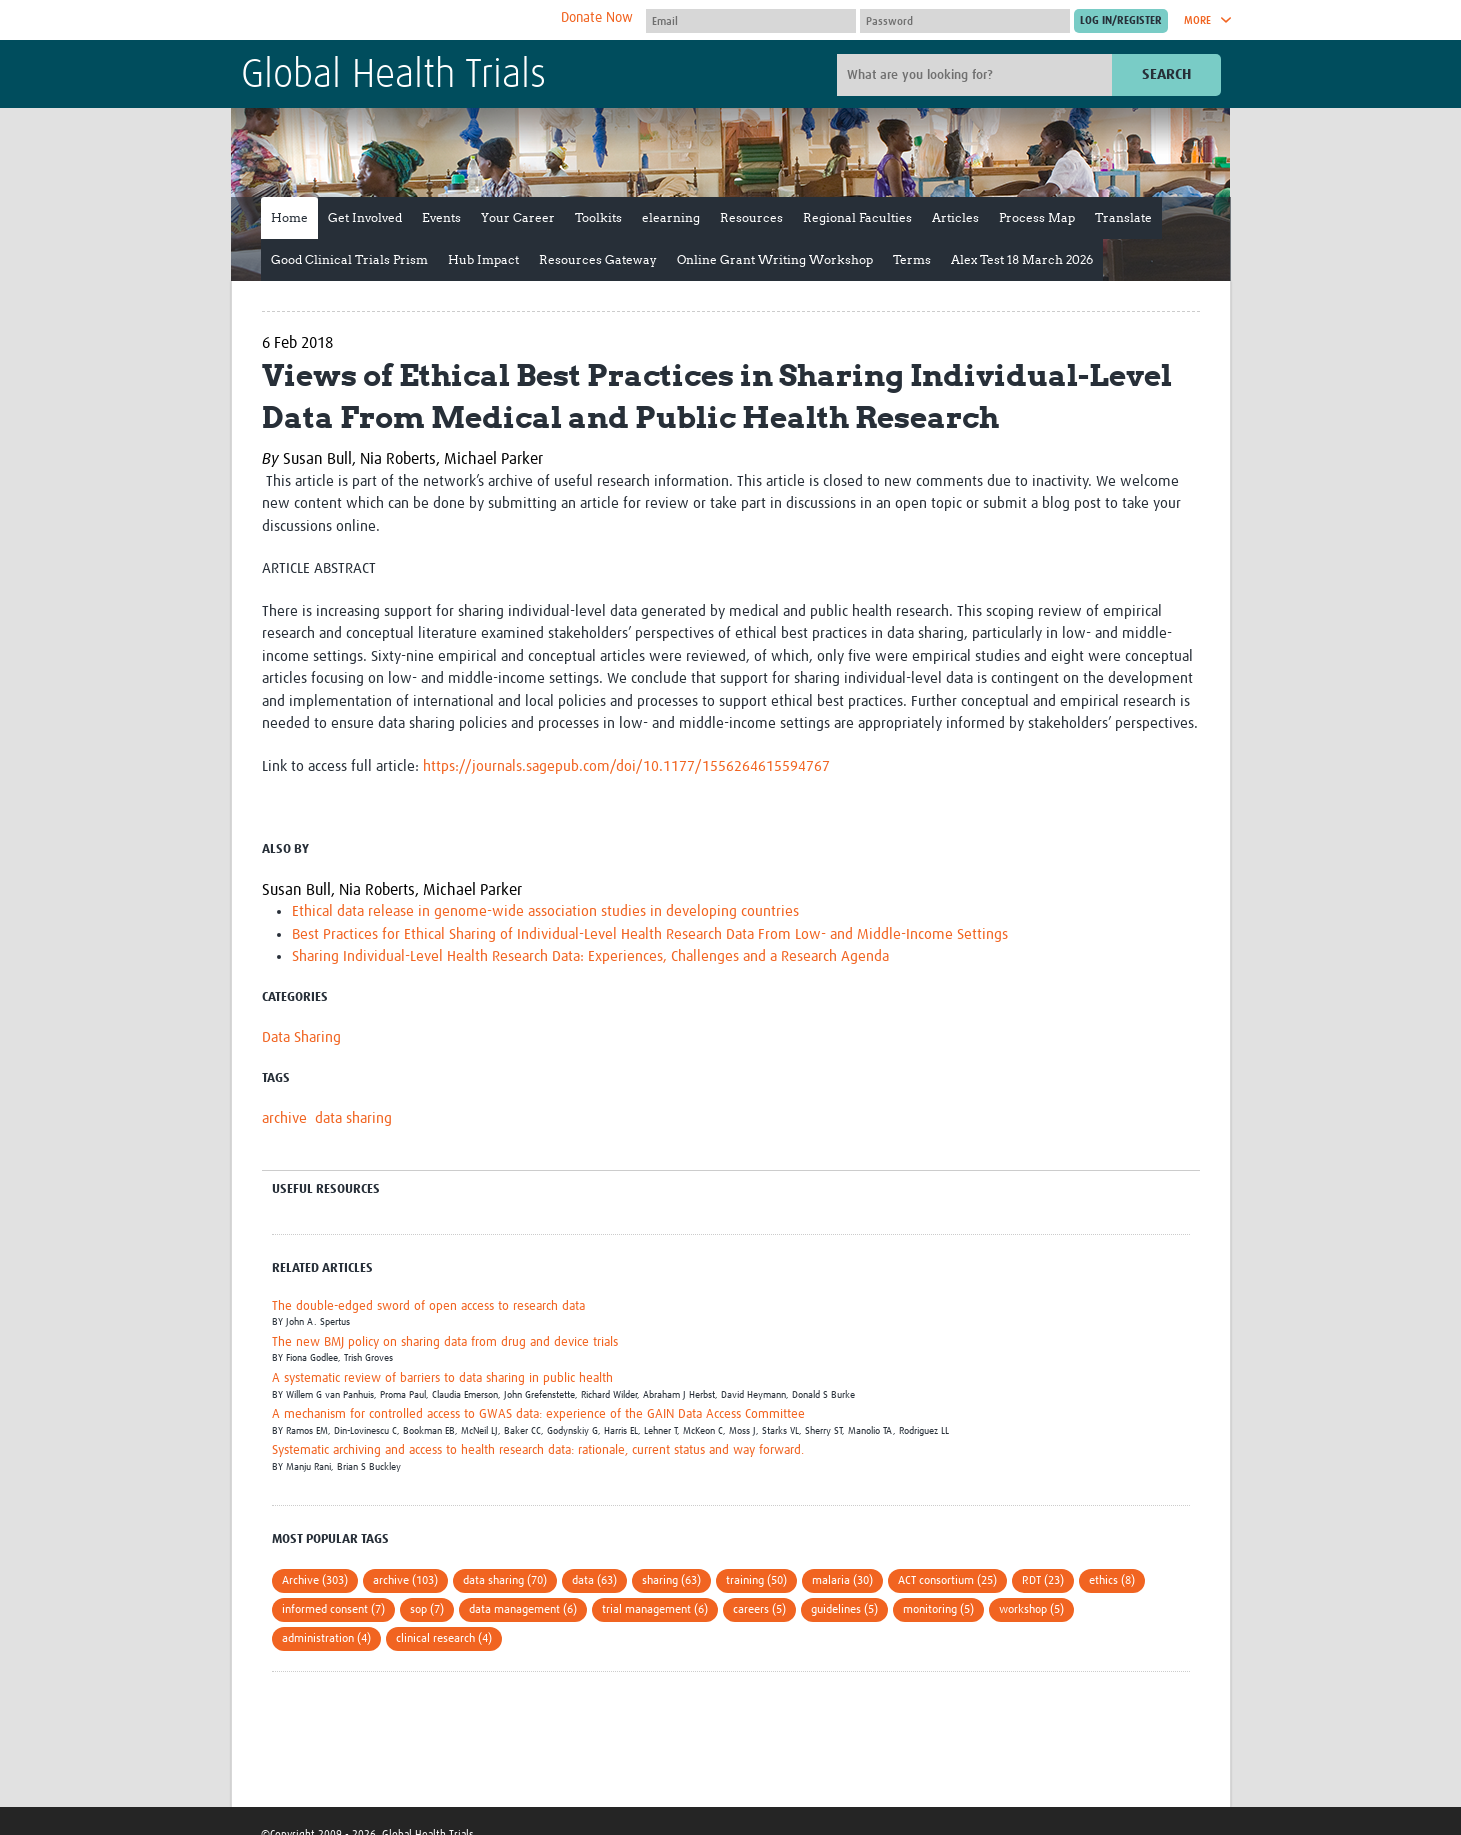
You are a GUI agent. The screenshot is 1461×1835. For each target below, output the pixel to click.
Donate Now (597, 18)
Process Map (1037, 217)
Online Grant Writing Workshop (775, 259)
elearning (671, 217)
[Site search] (977, 75)
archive (284, 1118)
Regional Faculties (857, 217)
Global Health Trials (393, 76)
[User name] (751, 21)
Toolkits (598, 217)
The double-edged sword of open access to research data (428, 1306)
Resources (751, 217)
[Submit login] (1121, 21)
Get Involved (365, 217)
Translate (1123, 217)
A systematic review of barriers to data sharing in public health (442, 1378)
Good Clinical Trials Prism (349, 259)
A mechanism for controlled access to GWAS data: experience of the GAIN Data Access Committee (538, 1414)
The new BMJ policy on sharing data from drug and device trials (445, 1342)
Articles (955, 217)
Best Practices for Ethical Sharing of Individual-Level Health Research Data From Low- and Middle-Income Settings (650, 934)
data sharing (353, 1118)
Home (289, 217)
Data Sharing (301, 1037)
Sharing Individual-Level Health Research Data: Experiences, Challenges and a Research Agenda (590, 956)
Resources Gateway (598, 259)
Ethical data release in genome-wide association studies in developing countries (545, 911)
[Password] (965, 21)
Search (1166, 74)
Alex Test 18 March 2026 (1022, 259)
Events (441, 217)
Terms (912, 259)
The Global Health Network (390, 20)
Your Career (518, 217)
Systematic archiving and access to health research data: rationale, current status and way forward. (538, 1450)
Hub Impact (483, 259)
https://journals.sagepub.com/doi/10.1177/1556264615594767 (626, 766)
